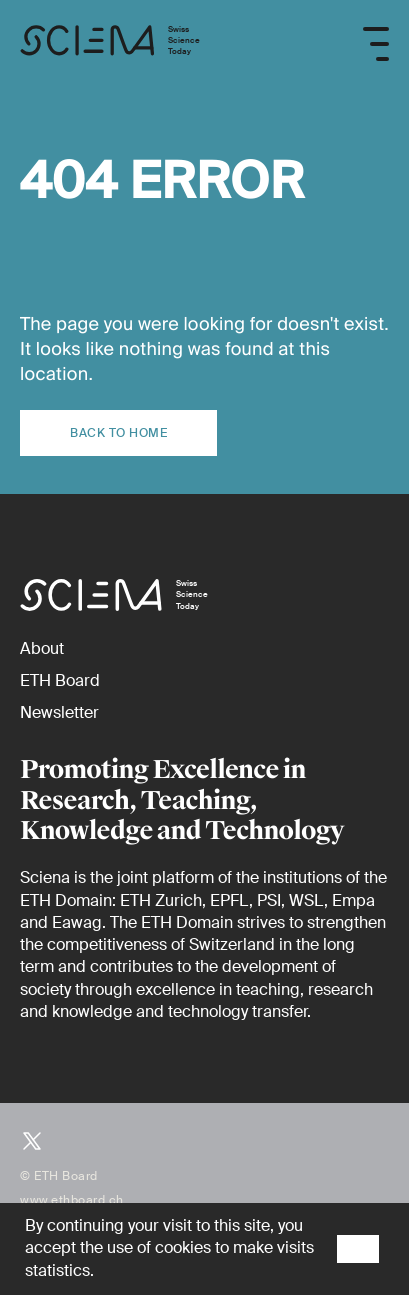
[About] (42, 648)
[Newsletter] (59, 712)
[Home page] (110, 43)
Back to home (118, 433)
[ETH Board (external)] (60, 680)
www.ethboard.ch (72, 1200)
